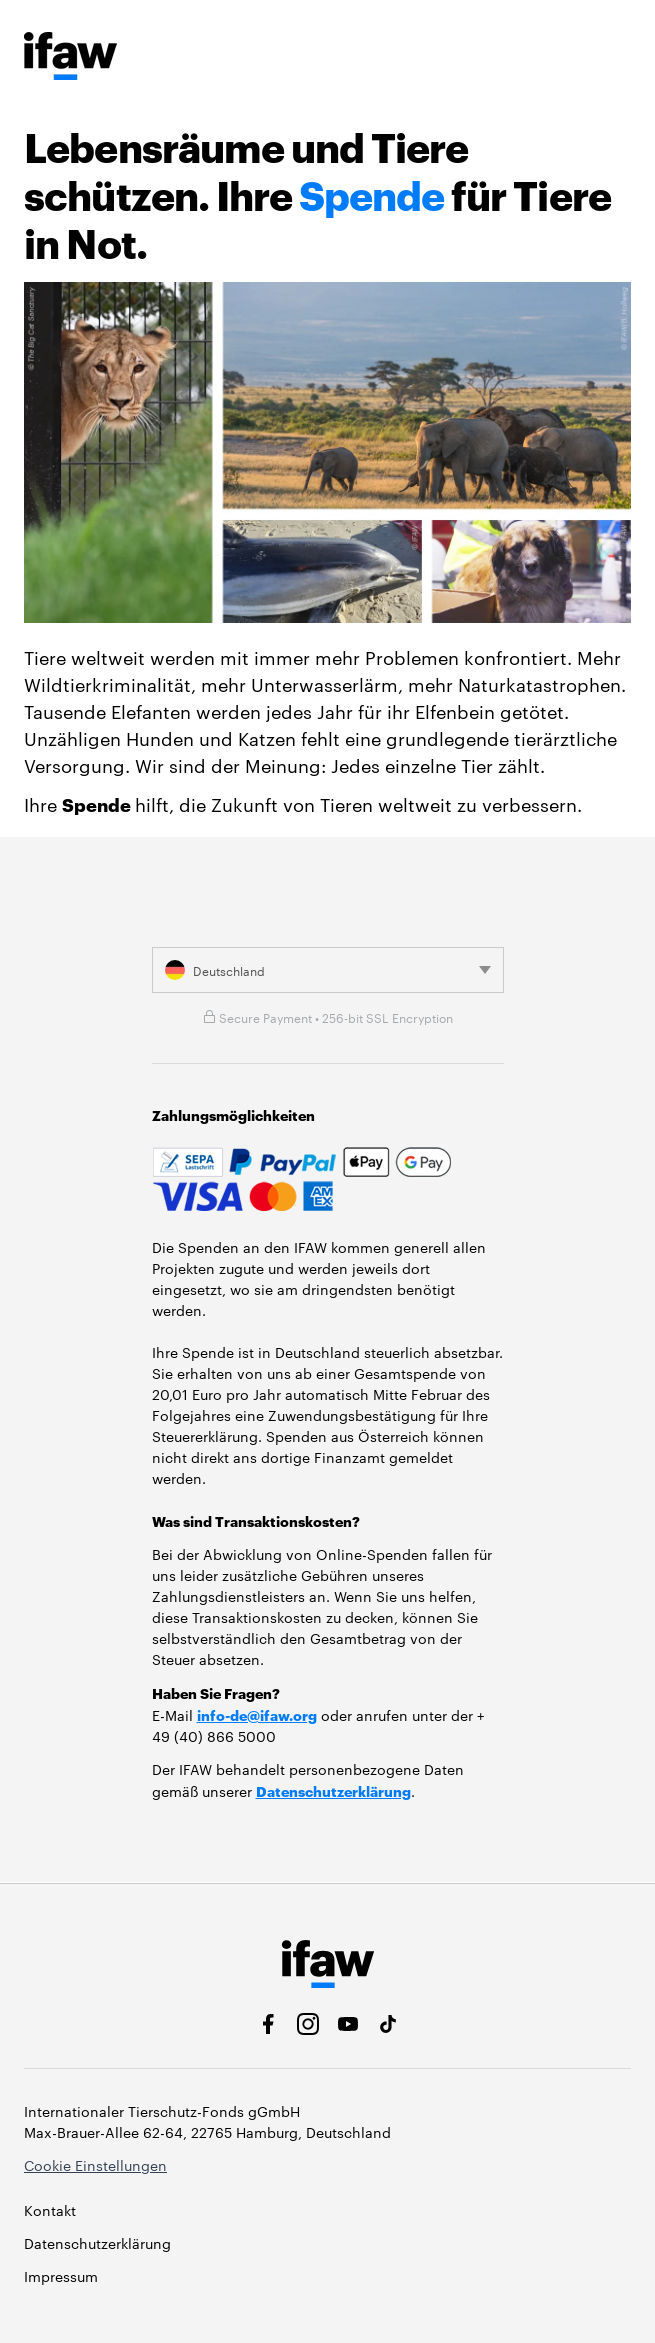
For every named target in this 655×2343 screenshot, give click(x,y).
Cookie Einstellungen (95, 2165)
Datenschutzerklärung (333, 1790)
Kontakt (50, 2210)
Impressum (61, 2276)
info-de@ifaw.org (257, 1714)
